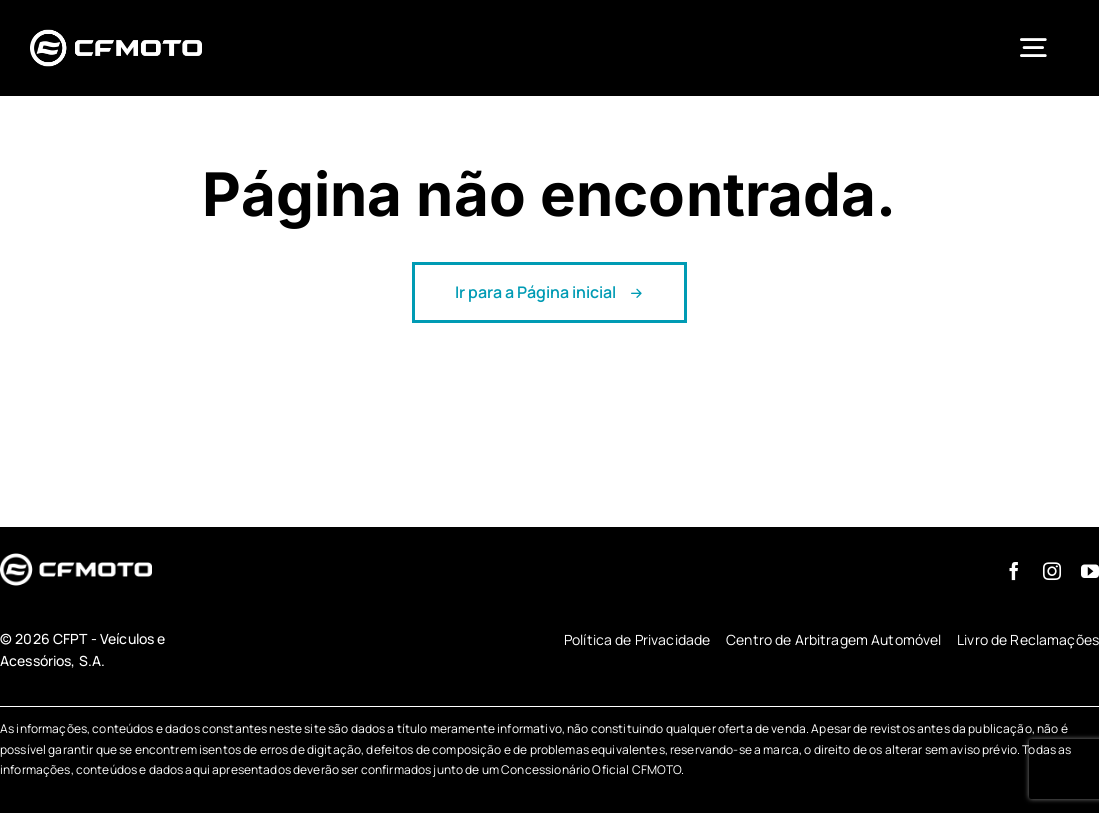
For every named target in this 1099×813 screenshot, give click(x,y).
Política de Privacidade (637, 639)
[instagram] (1052, 571)
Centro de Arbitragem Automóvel (833, 639)
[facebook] (1014, 571)
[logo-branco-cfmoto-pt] (116, 31)
